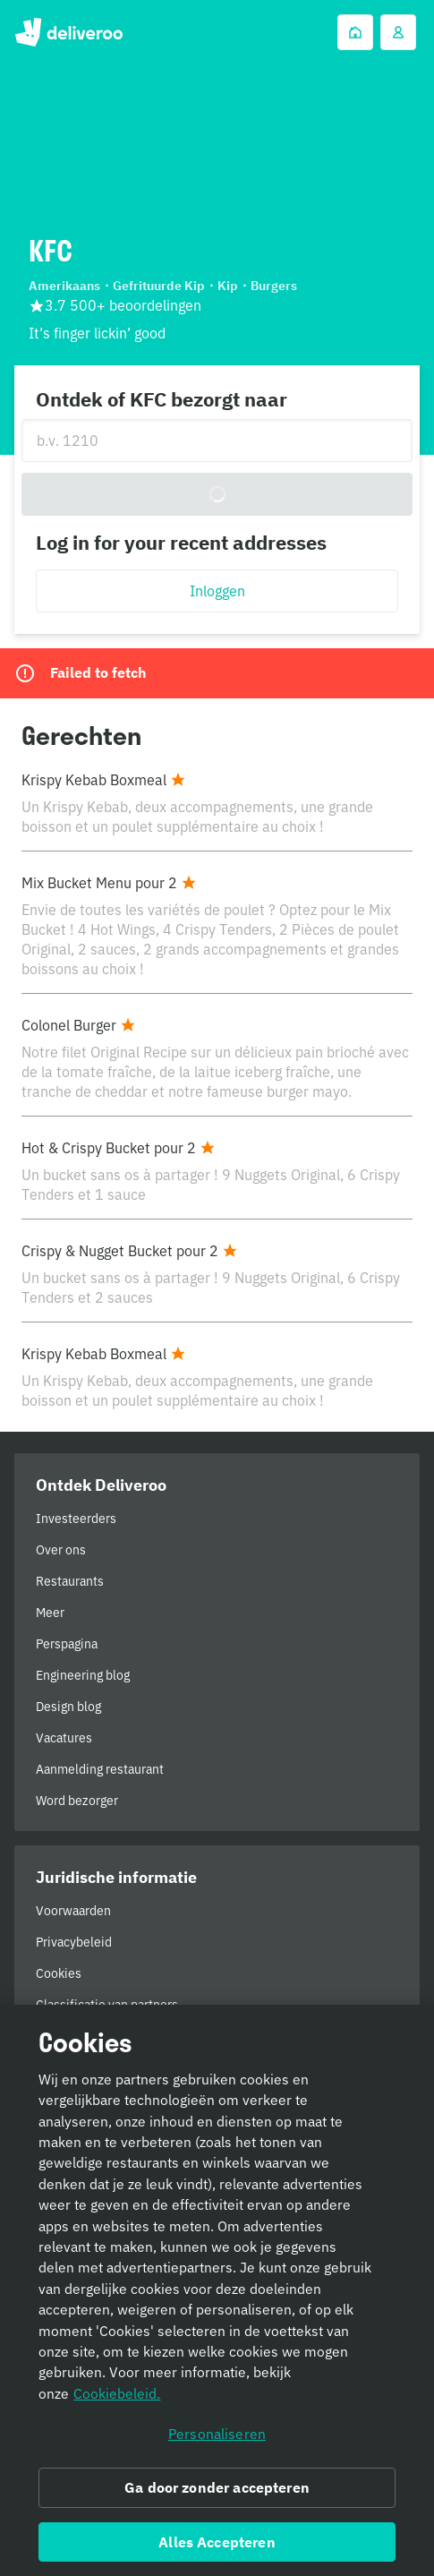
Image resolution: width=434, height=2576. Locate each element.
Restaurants (70, 1581)
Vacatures (64, 1738)
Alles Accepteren (217, 2547)
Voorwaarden (73, 1911)
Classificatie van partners (107, 2005)
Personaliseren (217, 2440)
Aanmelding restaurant (100, 1769)
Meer (50, 1613)
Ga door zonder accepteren (217, 2494)
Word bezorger (77, 1801)
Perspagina (67, 1644)
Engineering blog (83, 1675)
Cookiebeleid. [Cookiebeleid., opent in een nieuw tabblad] (116, 2400)
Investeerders (76, 1519)
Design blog (68, 1707)
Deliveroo (68, 32)
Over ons (61, 1550)
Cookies (58, 1973)
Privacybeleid (74, 1942)
